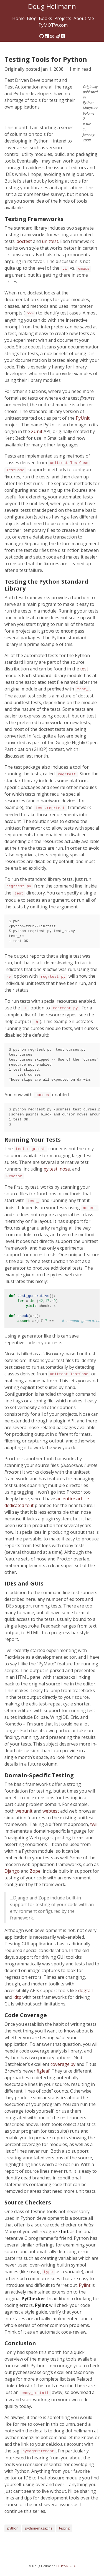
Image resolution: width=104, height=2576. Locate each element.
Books (45, 18)
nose (65, 1169)
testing (64, 2528)
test (84, 669)
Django (12, 1871)
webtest (50, 1811)
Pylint (84, 2285)
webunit (24, 1811)
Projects (62, 18)
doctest (24, 241)
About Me (83, 18)
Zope (35, 1871)
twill (94, 1824)
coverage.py (62, 2064)
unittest (50, 241)
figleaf (43, 2071)
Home (18, 18)
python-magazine (38, 2528)
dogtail (85, 1990)
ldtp (17, 1997)
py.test (50, 1169)
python (12, 2528)
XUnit (36, 431)
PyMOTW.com (53, 25)
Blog (32, 18)
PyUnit (83, 418)
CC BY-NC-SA (65, 2566)
